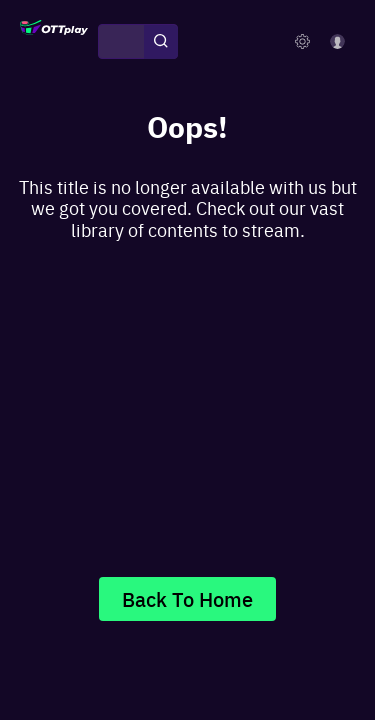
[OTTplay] (54, 42)
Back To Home (187, 598)
